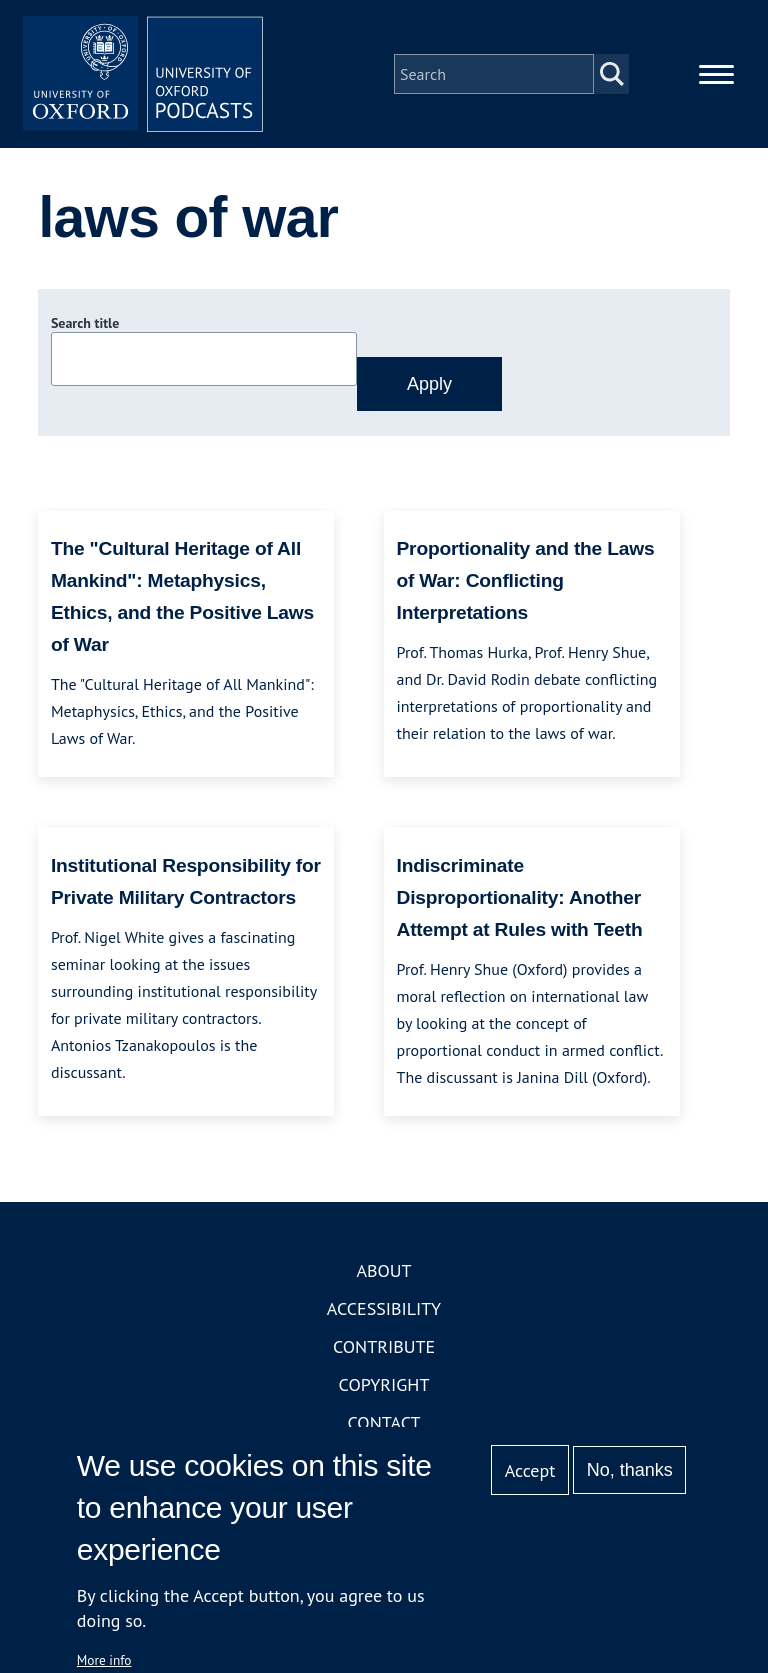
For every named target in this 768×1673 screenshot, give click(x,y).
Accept (530, 1470)
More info (104, 1660)
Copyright (384, 1384)
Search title (85, 323)
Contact (384, 1422)
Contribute (384, 1346)
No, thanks (630, 1470)
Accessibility (384, 1308)
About (383, 1270)
